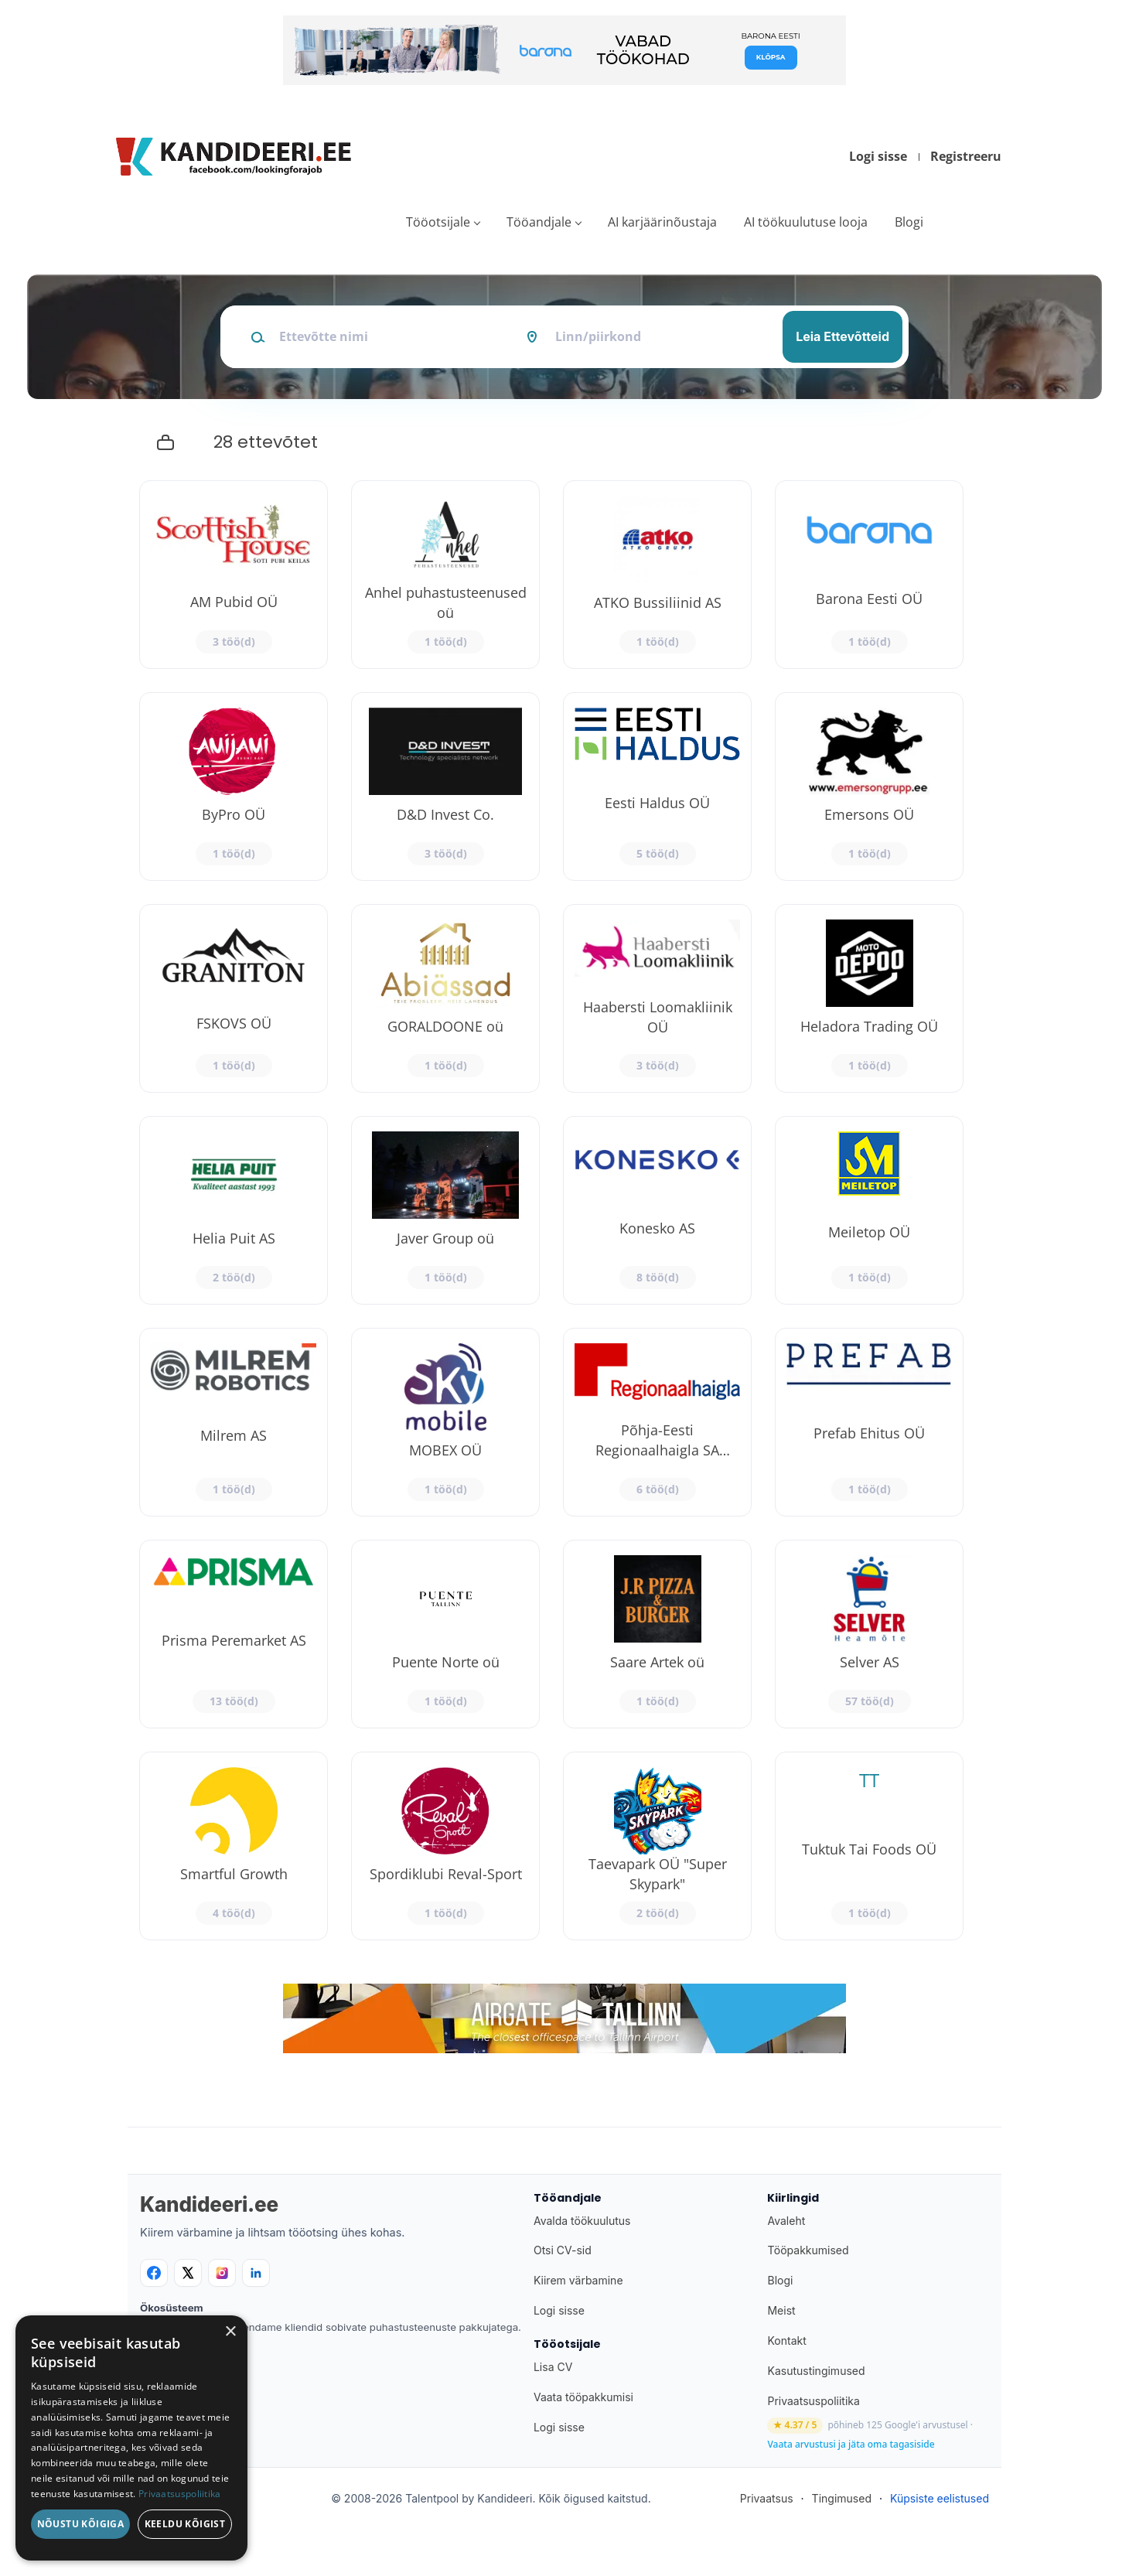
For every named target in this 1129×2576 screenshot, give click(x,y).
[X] (188, 2273)
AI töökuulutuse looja (806, 222)
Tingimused (841, 2498)
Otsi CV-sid (563, 2250)
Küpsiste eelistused (939, 2498)
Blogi (909, 222)
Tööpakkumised (807, 2250)
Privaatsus (766, 2498)
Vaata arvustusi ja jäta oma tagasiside (850, 2444)
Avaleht (786, 2220)
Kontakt (786, 2340)
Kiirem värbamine (578, 2280)
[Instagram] (222, 2273)
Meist (781, 2310)
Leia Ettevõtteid (842, 336)
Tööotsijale (438, 222)
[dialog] (131, 2438)
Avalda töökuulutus (582, 2220)
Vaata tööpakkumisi (583, 2397)
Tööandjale (539, 222)
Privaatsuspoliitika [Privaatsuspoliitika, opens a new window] (179, 2493)
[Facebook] (154, 2273)
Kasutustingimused (816, 2370)
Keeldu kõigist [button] (185, 2523)
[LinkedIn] (256, 2273)
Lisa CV (553, 2366)
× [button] (230, 2332)
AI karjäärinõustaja (662, 222)
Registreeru (965, 156)
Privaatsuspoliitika (813, 2400)
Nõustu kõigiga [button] (80, 2523)
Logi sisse (878, 156)
